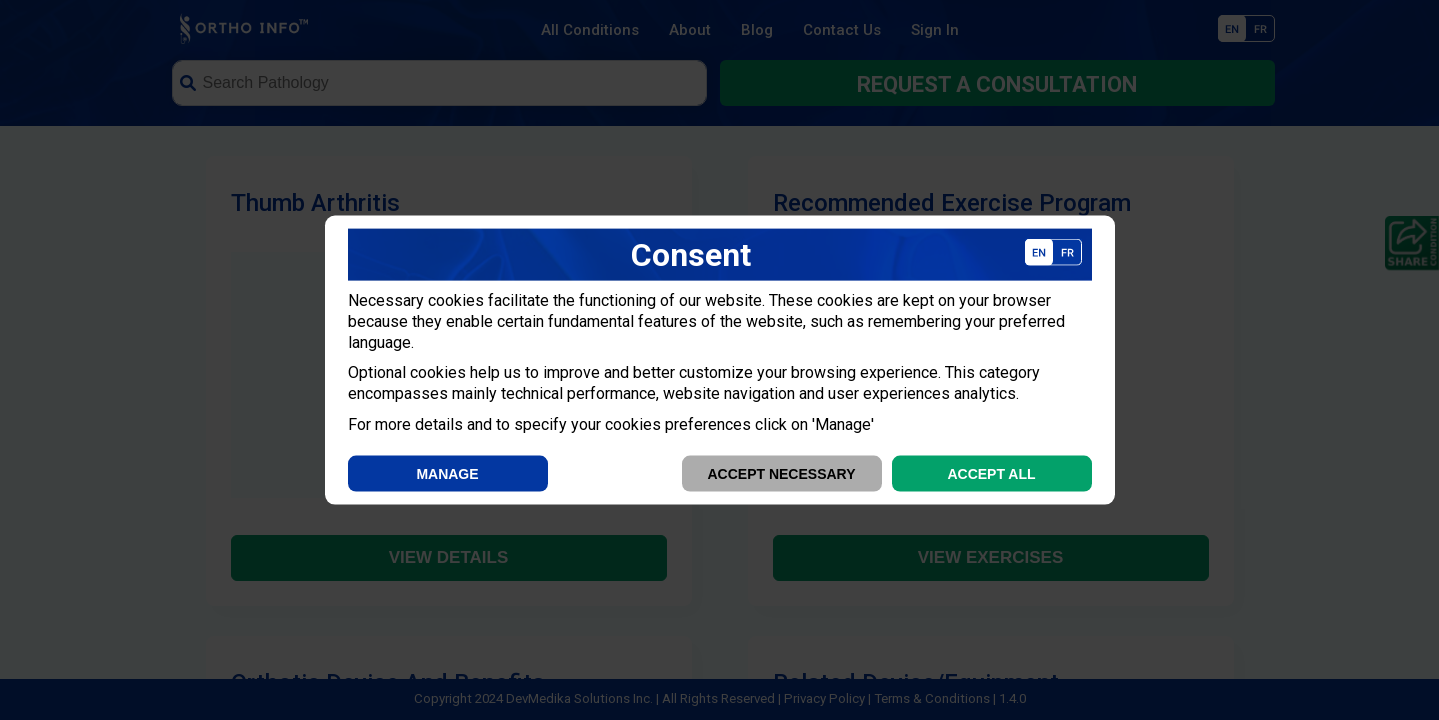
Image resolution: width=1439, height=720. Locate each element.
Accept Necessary (781, 473)
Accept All (991, 473)
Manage (447, 473)
